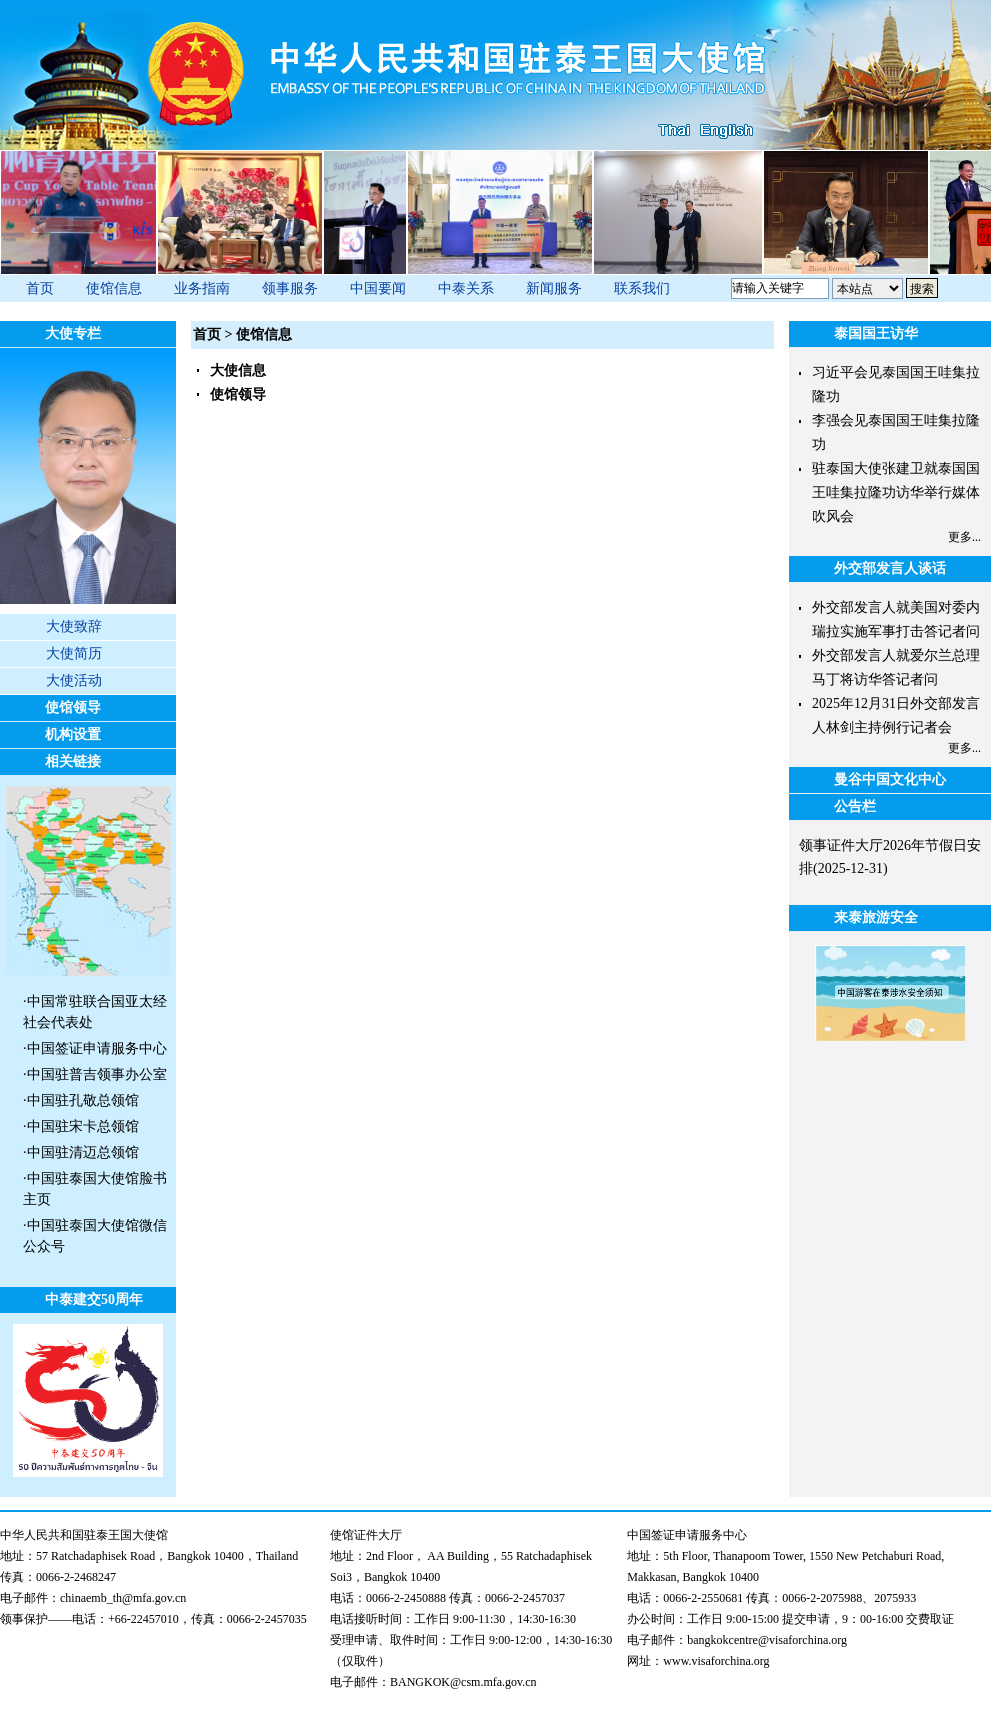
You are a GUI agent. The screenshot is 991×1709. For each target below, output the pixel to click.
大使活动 (74, 680)
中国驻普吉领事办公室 (97, 1074)
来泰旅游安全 (876, 917)
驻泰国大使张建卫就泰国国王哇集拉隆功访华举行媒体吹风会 (896, 492)
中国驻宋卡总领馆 (83, 1126)
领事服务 (290, 288)
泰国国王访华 (876, 333)
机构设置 (73, 734)
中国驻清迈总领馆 (83, 1152)
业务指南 (202, 288)
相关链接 (73, 761)
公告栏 (855, 806)
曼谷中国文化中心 (890, 779)
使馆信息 (114, 288)
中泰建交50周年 (94, 1299)
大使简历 (74, 653)
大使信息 (238, 370)
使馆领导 (73, 707)
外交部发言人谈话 (890, 568)
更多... (964, 537)
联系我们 (642, 288)
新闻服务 (554, 288)
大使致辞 (74, 626)
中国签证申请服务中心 (97, 1048)
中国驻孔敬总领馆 (83, 1100)
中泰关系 (466, 288)
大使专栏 (73, 333)
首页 (40, 288)
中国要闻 (378, 288)
